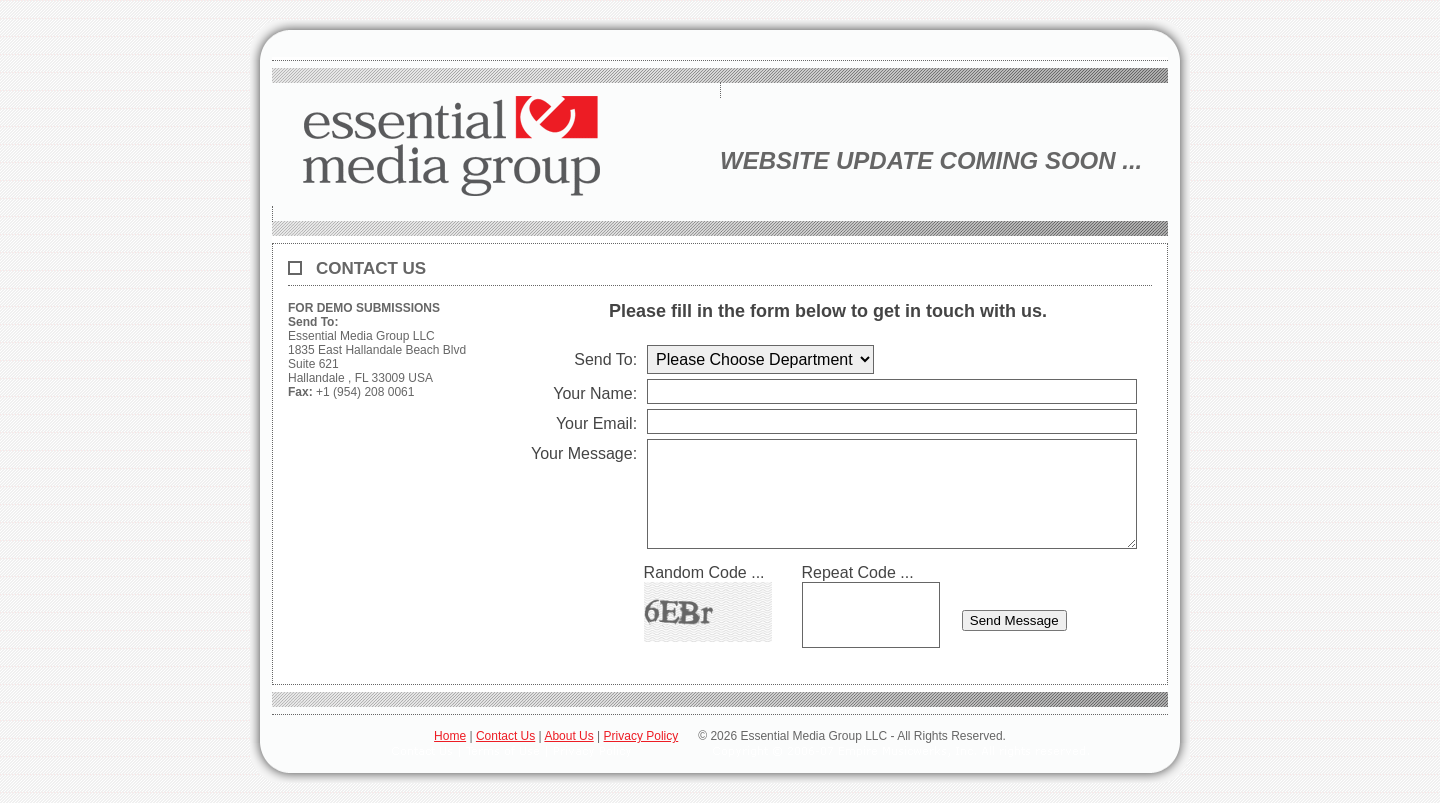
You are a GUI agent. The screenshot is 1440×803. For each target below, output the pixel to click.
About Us (568, 736)
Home (450, 736)
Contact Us (505, 736)
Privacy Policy (641, 736)
